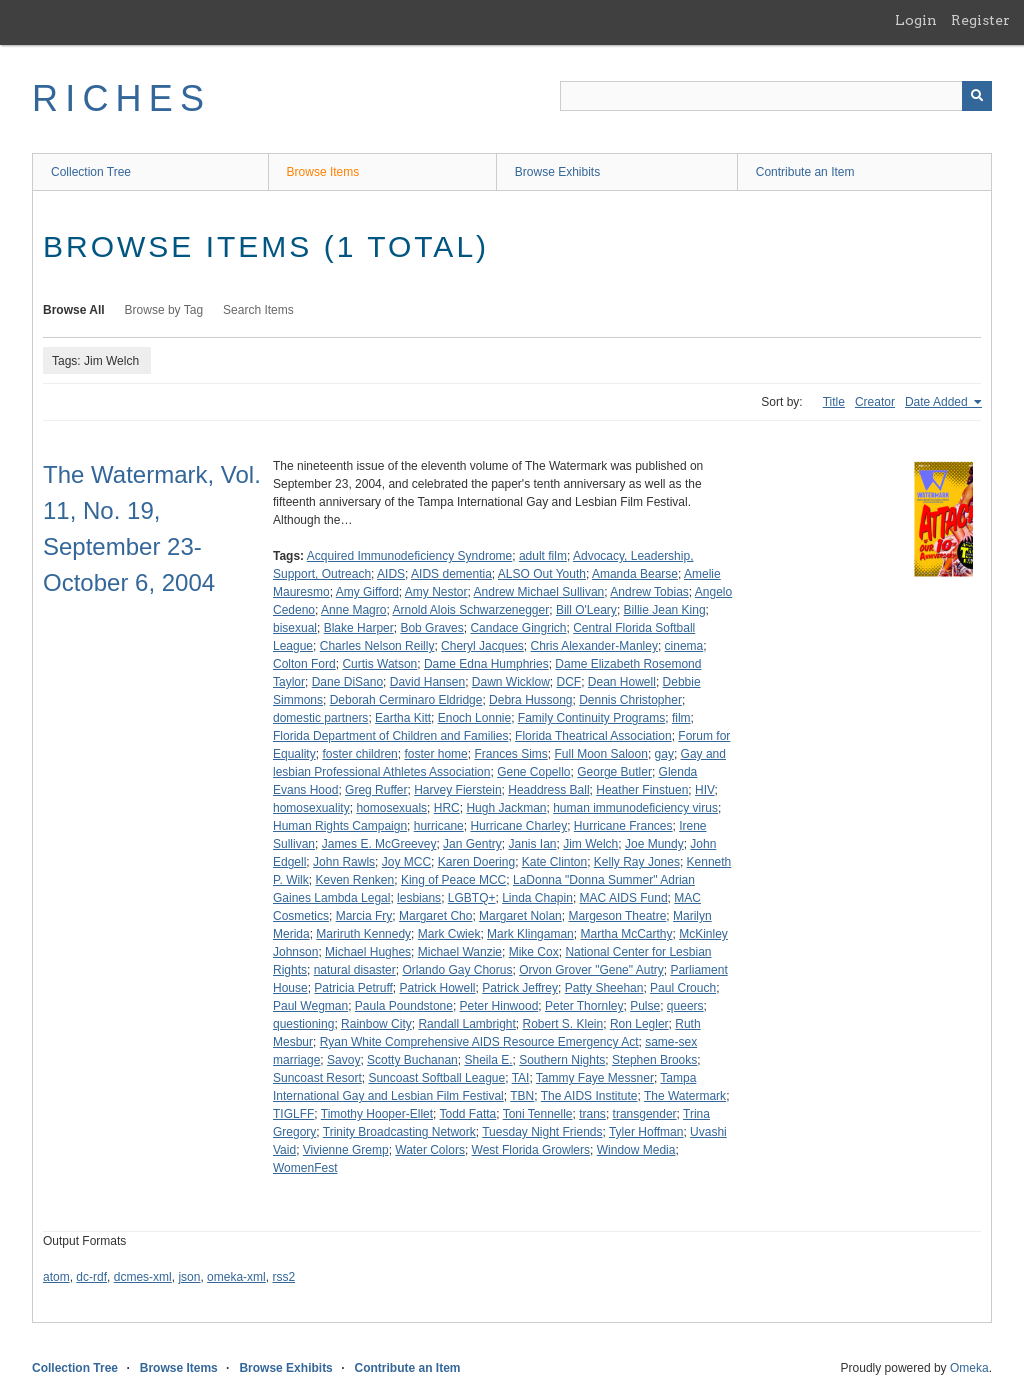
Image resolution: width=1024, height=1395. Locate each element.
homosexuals (391, 808)
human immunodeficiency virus (635, 808)
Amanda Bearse (635, 574)
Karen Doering (476, 862)
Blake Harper (359, 628)
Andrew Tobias (649, 592)
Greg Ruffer (376, 790)
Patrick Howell (438, 988)
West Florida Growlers (531, 1150)
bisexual (295, 628)
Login (916, 20)
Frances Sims (510, 754)
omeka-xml (236, 1277)
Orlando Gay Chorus (457, 970)
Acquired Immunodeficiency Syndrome (409, 556)
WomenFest (305, 1168)
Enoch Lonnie (474, 718)
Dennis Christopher (630, 700)
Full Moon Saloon (601, 754)
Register (980, 20)
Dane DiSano (347, 682)
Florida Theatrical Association (593, 736)
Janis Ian (532, 844)
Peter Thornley (584, 1006)
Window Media (636, 1150)
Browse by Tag (164, 310)
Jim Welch (590, 844)
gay (664, 754)
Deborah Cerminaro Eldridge (406, 700)
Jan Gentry (472, 844)
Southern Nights (562, 1060)
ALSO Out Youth (542, 574)
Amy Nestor (436, 592)
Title (834, 402)
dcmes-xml (143, 1277)
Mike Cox (534, 952)
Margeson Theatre (617, 916)
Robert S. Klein (563, 1024)
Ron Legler (639, 1024)
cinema (684, 646)
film (681, 718)
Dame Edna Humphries (486, 664)
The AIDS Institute (589, 1096)
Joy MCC (406, 862)
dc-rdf (91, 1277)
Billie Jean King (665, 610)
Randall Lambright (466, 1024)
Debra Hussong (530, 700)
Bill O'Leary (586, 610)
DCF (568, 682)
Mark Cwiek (449, 934)
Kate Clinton (554, 862)
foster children (359, 754)
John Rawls (344, 862)
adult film (543, 556)
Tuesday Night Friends (542, 1132)
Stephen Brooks (654, 1060)
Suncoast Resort (317, 1078)
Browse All (74, 310)
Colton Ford (304, 664)
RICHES (121, 98)
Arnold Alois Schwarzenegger (470, 610)
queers (685, 1006)
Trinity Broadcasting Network (399, 1132)
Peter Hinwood (499, 1006)
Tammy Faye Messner (595, 1078)
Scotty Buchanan (412, 1060)
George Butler (614, 772)
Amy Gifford (367, 592)
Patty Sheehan (604, 988)
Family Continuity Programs (591, 718)
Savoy (343, 1060)
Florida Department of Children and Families (390, 736)
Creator (875, 402)
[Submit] (977, 96)
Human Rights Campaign (340, 826)
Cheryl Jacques (482, 646)
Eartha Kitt (403, 718)
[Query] (776, 96)
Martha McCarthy (626, 934)
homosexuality (311, 808)
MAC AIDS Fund (624, 898)
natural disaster (355, 970)
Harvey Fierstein (457, 790)
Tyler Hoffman (646, 1132)
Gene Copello (533, 772)
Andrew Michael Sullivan (539, 592)
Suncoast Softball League (436, 1078)
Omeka (969, 1368)
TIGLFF (293, 1114)
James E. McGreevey (379, 844)
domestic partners (320, 718)
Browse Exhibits (557, 172)
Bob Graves (431, 628)
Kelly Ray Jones (637, 862)
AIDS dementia (451, 574)
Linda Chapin (537, 898)
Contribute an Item (805, 172)
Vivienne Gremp (346, 1150)
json (189, 1277)
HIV (705, 790)
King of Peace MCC (453, 880)
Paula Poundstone (404, 1006)
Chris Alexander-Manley (594, 646)
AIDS (391, 574)
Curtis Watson (379, 664)
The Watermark (685, 1096)
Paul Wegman (310, 1006)
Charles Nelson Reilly (377, 646)
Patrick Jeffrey (520, 988)
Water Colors (430, 1150)
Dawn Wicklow (511, 682)
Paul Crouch (683, 988)
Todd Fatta (468, 1114)
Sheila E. (488, 1060)
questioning (303, 1024)
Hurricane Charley (518, 826)
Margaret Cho (435, 916)
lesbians (419, 898)
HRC (447, 808)
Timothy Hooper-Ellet (377, 1114)
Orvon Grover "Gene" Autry (591, 970)
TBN (522, 1096)
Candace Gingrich (518, 628)
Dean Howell (622, 682)
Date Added (938, 402)
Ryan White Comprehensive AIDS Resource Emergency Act (479, 1042)
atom (56, 1277)
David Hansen (427, 682)
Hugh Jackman (506, 808)
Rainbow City (376, 1024)
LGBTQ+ (472, 898)
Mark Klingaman (530, 934)
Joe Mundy (654, 844)
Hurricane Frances (623, 826)
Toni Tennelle (538, 1114)
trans (592, 1114)
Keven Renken (354, 880)
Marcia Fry (364, 916)
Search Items (258, 310)
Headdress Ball (548, 790)
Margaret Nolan (520, 916)
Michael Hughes (368, 952)
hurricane (439, 826)
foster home (435, 754)
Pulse (645, 1006)
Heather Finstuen (642, 790)
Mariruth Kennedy (363, 934)
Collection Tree (91, 172)
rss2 (283, 1277)
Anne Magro (353, 610)
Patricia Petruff (353, 988)
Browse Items (323, 172)
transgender (645, 1114)
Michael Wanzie (460, 952)
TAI (521, 1078)
